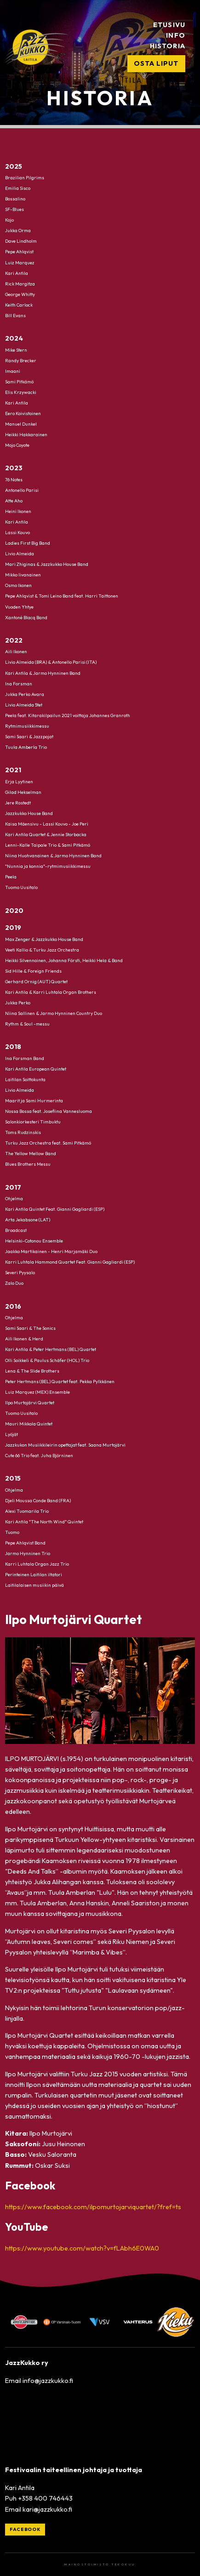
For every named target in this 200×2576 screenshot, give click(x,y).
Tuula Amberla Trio (26, 747)
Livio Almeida (19, 554)
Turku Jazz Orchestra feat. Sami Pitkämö (48, 1143)
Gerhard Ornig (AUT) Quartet (36, 981)
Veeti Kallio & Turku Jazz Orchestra (42, 949)
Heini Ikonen (18, 511)
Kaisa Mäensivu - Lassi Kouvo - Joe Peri (46, 823)
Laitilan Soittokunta (25, 1079)
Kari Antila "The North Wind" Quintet (44, 1521)
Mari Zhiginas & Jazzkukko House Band (46, 564)
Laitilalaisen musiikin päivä (34, 1585)
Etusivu (169, 25)
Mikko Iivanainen (23, 575)
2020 (14, 910)
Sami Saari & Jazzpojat (29, 736)
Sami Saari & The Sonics (30, 1328)
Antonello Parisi (22, 490)
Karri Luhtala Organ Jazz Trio (37, 1564)
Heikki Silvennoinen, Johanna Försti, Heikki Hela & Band (64, 960)
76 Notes (14, 479)
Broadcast (16, 1230)
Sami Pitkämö (19, 381)
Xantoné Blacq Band (26, 617)
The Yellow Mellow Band (30, 1154)
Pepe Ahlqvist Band (25, 1543)
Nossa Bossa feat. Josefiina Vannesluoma (48, 1111)
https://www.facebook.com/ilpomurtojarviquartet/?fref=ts (93, 2207)
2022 (14, 640)
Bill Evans (15, 315)
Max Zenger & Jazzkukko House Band (44, 939)
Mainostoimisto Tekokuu (99, 2564)
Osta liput (156, 63)
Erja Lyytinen (19, 781)
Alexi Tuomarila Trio (27, 1511)
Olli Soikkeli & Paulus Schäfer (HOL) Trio (47, 1360)
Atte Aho (14, 501)
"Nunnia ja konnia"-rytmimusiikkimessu (48, 866)
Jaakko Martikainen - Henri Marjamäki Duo (51, 1251)
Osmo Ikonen (18, 585)
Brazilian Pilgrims (24, 178)
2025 (13, 166)
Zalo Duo (14, 1283)
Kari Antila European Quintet (35, 1068)
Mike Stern (16, 350)
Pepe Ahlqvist (19, 252)
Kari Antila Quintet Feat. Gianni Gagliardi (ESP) (54, 1209)
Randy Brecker (20, 360)
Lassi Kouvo (17, 533)
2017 (13, 1187)
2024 (14, 338)
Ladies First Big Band (27, 543)
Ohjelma (14, 1199)
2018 (13, 1047)
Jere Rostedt (18, 802)
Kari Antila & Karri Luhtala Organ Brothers (50, 992)
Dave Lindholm (21, 241)
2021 (13, 770)
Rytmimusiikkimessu (27, 726)
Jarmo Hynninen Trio (27, 1553)
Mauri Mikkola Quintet (28, 1423)
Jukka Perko (17, 1002)
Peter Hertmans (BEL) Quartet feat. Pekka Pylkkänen (59, 1381)
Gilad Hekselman (23, 792)
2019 (13, 927)
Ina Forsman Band (24, 1058)
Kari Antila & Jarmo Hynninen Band (42, 673)
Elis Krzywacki (20, 392)
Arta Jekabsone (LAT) (27, 1220)
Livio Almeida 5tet (23, 704)
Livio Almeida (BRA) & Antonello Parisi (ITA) (51, 662)
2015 (13, 1478)
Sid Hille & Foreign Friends (33, 971)
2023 (14, 468)
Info (175, 35)
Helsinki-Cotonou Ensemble (34, 1241)
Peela (11, 877)
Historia (167, 46)
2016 (13, 1306)
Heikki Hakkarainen (26, 435)
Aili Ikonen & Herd (24, 1339)
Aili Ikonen (16, 652)
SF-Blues (14, 209)
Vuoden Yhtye (19, 607)
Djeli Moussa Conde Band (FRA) (38, 1500)
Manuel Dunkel (21, 424)
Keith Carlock (19, 305)
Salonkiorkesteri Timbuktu (33, 1122)
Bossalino (15, 199)
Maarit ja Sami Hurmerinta (34, 1100)
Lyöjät (11, 1434)
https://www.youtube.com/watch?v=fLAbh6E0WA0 (82, 2248)
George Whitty (20, 294)
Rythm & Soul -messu (27, 1023)
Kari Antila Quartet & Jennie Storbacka (45, 834)
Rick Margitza (20, 283)
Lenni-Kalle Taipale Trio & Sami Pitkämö (47, 845)
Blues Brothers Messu (28, 1164)
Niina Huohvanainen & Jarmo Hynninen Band (53, 856)
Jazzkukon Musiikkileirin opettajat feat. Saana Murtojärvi (65, 1445)
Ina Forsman (18, 683)
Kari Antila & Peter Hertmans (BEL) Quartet (50, 1349)
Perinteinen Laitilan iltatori (33, 1575)
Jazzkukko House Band (29, 813)
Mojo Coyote (17, 445)
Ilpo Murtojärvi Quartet (29, 1402)
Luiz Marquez (19, 262)
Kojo (9, 220)
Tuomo (12, 1532)
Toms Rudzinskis (23, 1132)
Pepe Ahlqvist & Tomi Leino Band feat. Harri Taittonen (61, 596)
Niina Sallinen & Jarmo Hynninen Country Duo (53, 1013)
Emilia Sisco (17, 188)
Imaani (12, 371)
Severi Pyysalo (20, 1273)
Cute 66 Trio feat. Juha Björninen (39, 1455)
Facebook (25, 2529)
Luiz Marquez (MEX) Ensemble (37, 1392)
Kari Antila (16, 273)
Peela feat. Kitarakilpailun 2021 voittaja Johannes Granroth (67, 715)
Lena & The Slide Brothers (32, 1370)
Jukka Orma (18, 231)
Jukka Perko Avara (24, 694)
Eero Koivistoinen (23, 413)
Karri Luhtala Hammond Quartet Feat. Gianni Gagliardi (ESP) (70, 1262)
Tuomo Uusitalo (21, 887)
